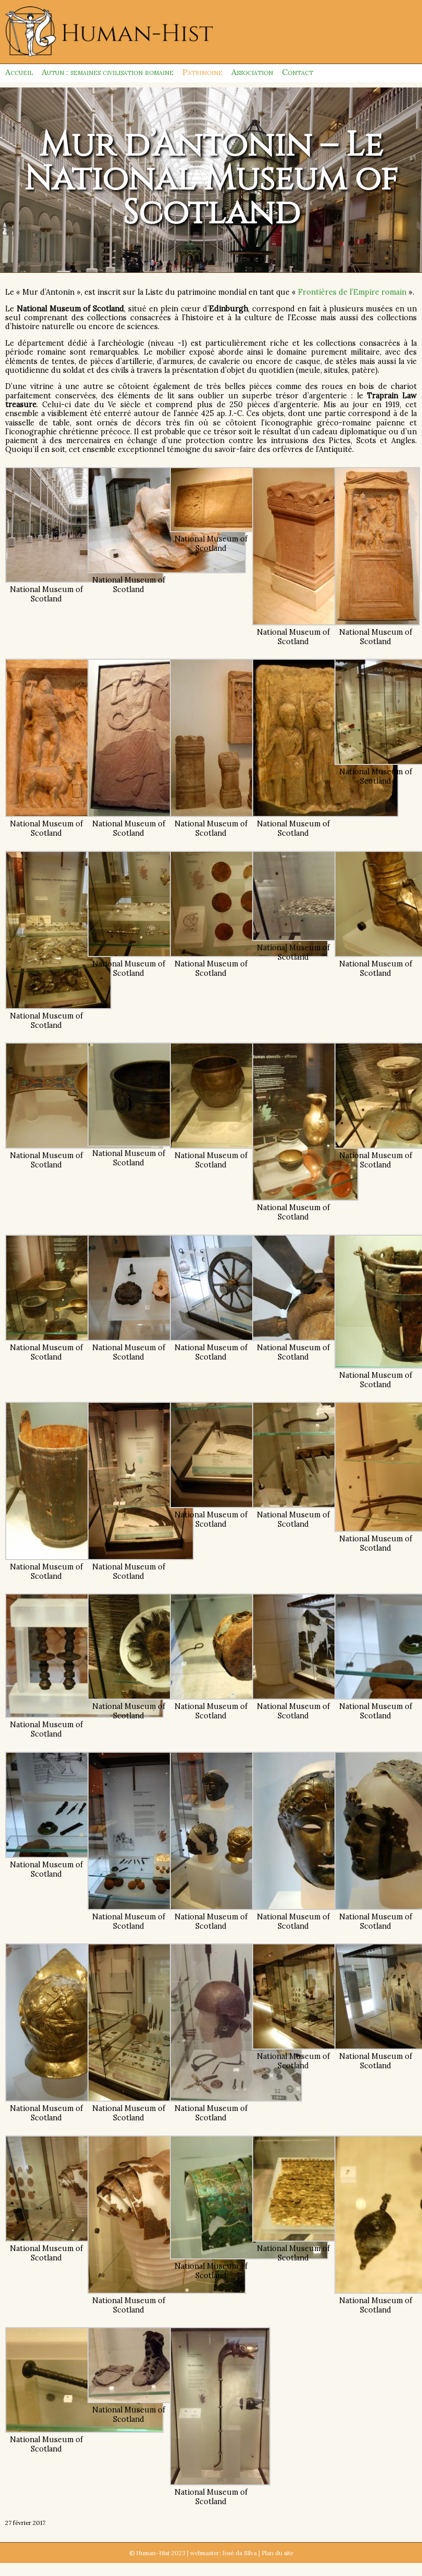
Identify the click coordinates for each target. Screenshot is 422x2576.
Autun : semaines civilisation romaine (107, 72)
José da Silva (239, 2553)
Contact (297, 72)
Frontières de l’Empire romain (352, 292)
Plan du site (277, 2553)
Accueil (19, 72)
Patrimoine (202, 72)
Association (252, 72)
